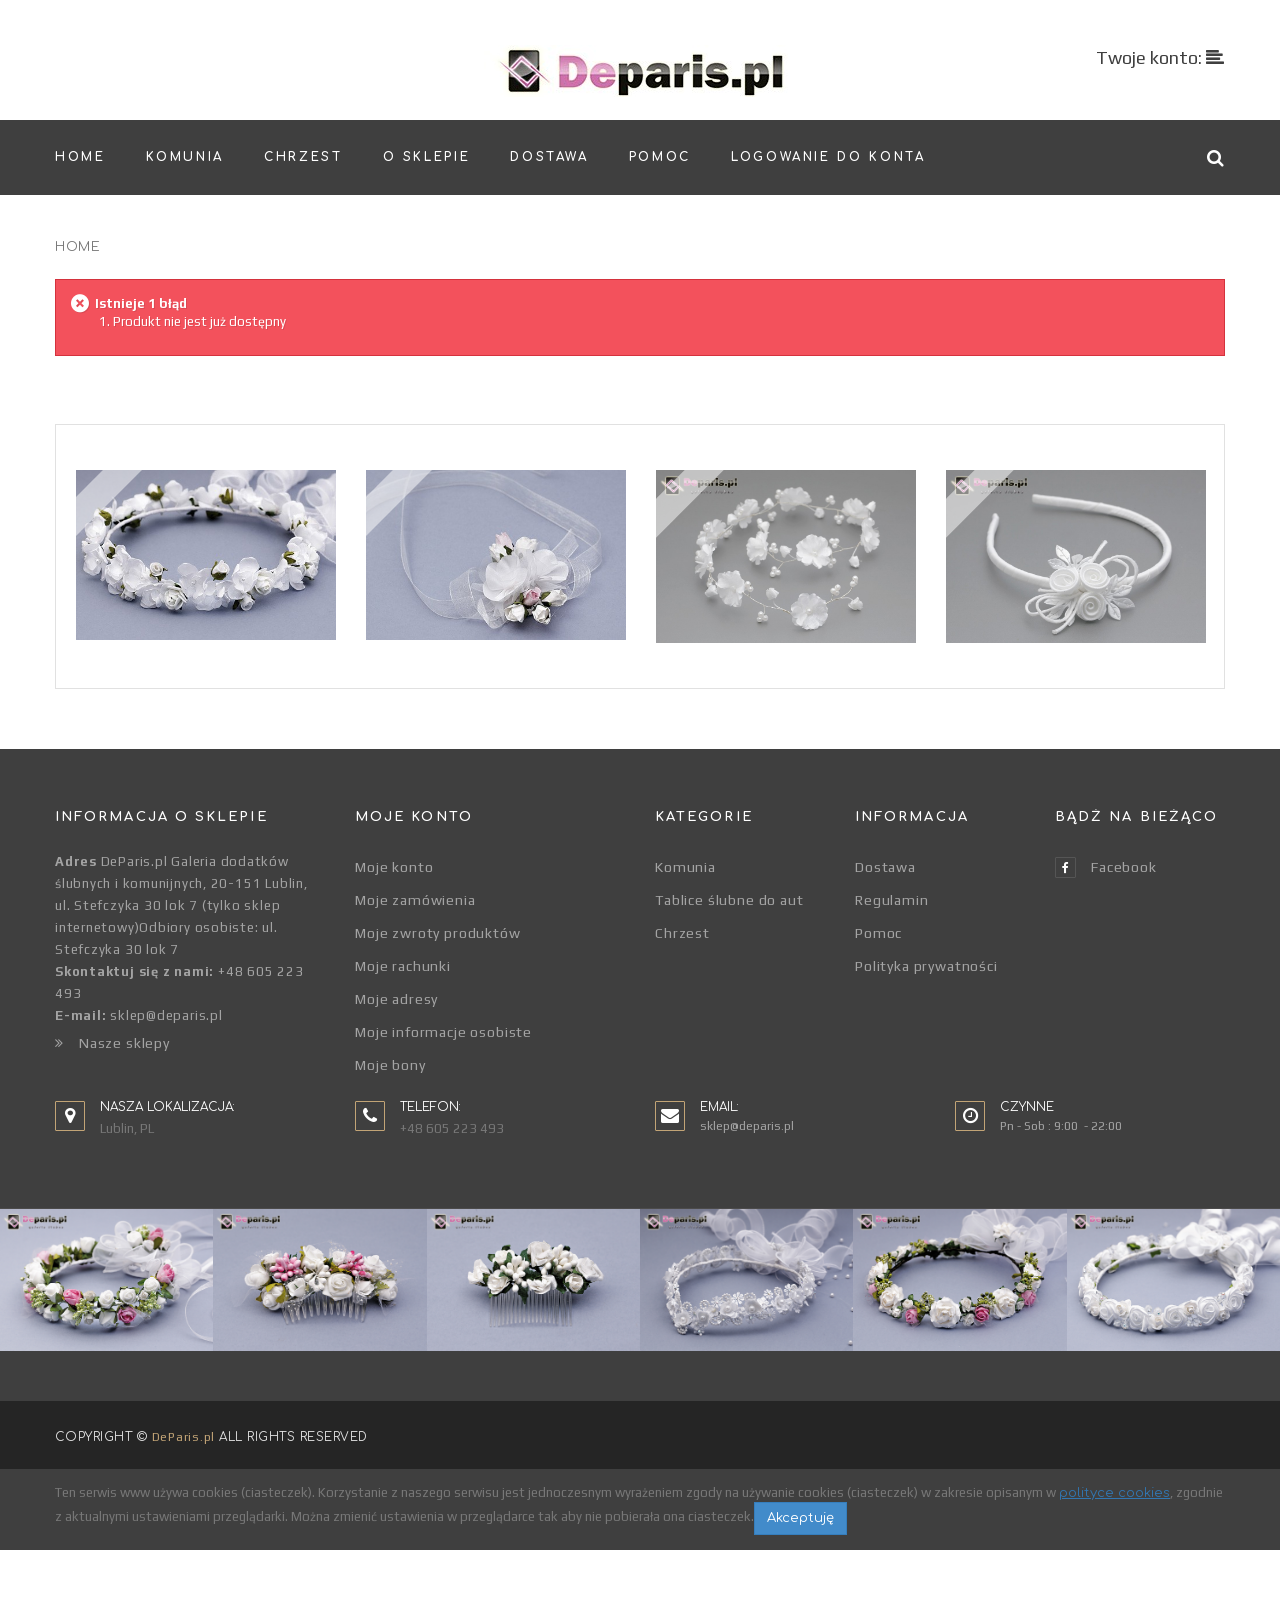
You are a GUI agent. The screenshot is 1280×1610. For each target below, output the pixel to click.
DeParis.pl (183, 1498)
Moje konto (394, 867)
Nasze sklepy (112, 1043)
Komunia (685, 867)
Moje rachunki (403, 966)
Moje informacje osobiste (443, 1032)
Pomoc (878, 933)
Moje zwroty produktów (438, 933)
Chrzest (682, 933)
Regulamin (892, 900)
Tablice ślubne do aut (729, 900)
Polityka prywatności (926, 966)
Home (77, 247)
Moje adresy (396, 999)
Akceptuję (800, 1579)
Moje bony (390, 1065)
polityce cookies (1114, 1554)
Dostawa (885, 867)
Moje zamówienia (415, 900)
